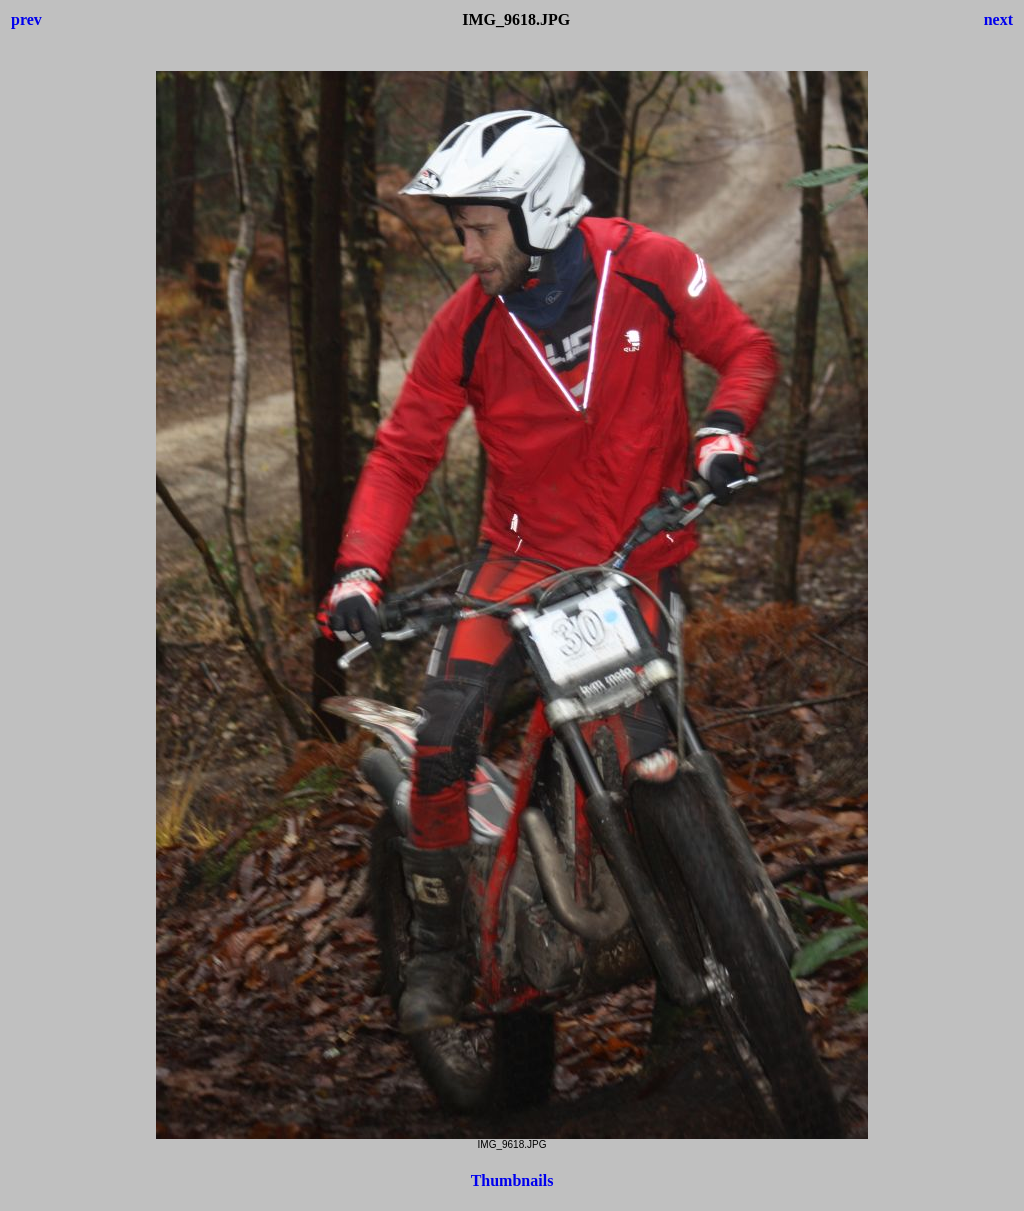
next (998, 19)
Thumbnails (512, 1180)
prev (26, 19)
